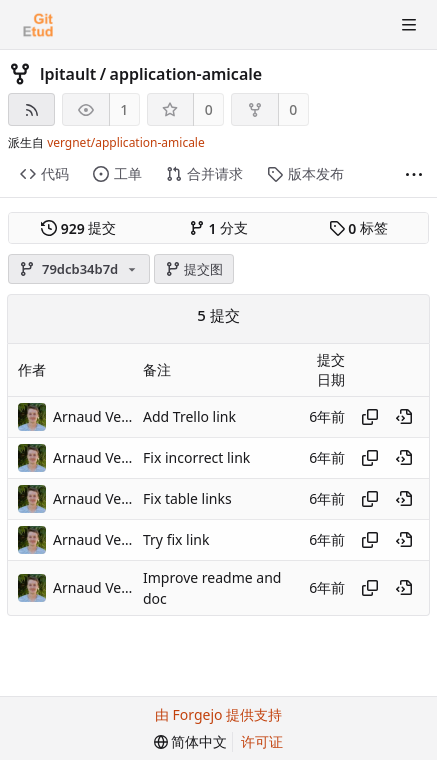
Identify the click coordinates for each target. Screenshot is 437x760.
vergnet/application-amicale (126, 142)
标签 (358, 228)
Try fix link (176, 539)
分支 (218, 228)
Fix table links (187, 498)
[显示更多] (414, 175)
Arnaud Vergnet (93, 416)
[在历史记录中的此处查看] (404, 417)
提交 (78, 228)
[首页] (38, 25)
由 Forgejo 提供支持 (218, 714)
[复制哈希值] (370, 417)
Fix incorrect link (196, 457)
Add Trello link (189, 416)
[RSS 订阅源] (31, 109)
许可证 (262, 741)
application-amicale (186, 74)
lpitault (68, 74)
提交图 (194, 269)
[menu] (191, 742)
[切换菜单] (409, 25)
